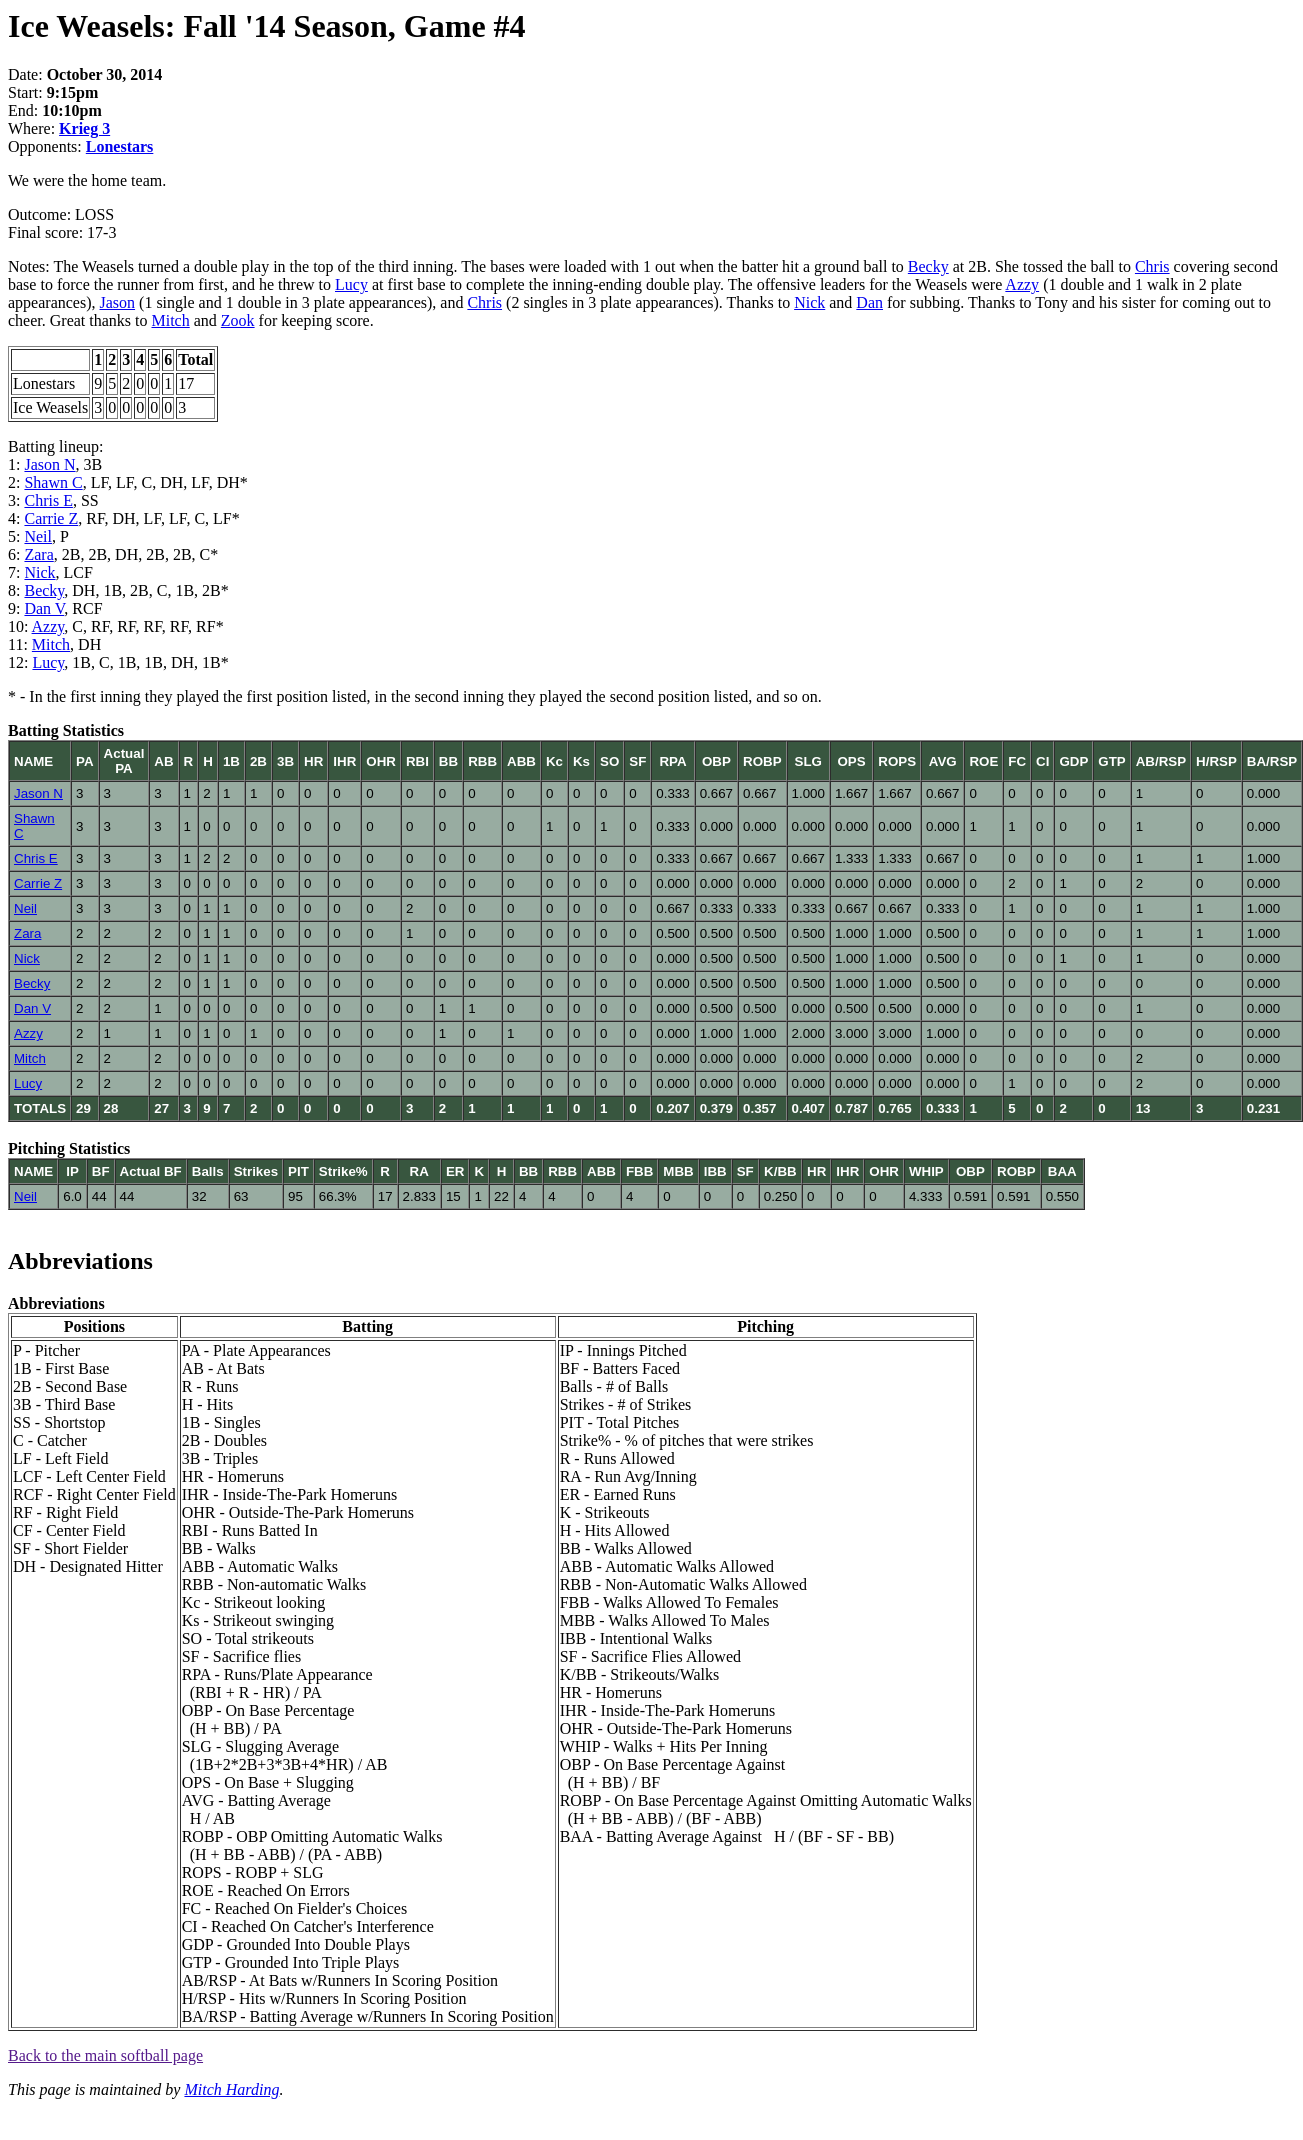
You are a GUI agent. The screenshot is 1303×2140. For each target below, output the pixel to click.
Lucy (351, 284)
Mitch (171, 320)
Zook (238, 320)
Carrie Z (51, 518)
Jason (118, 302)
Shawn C (53, 482)
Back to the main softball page (105, 2055)
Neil (38, 536)
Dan (869, 302)
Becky (928, 266)
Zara (38, 554)
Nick (809, 302)
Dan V (44, 608)
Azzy (1022, 284)
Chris (1152, 266)
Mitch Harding (231, 2089)
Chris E (48, 500)
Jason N (49, 464)
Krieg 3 (84, 128)
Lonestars (120, 146)
